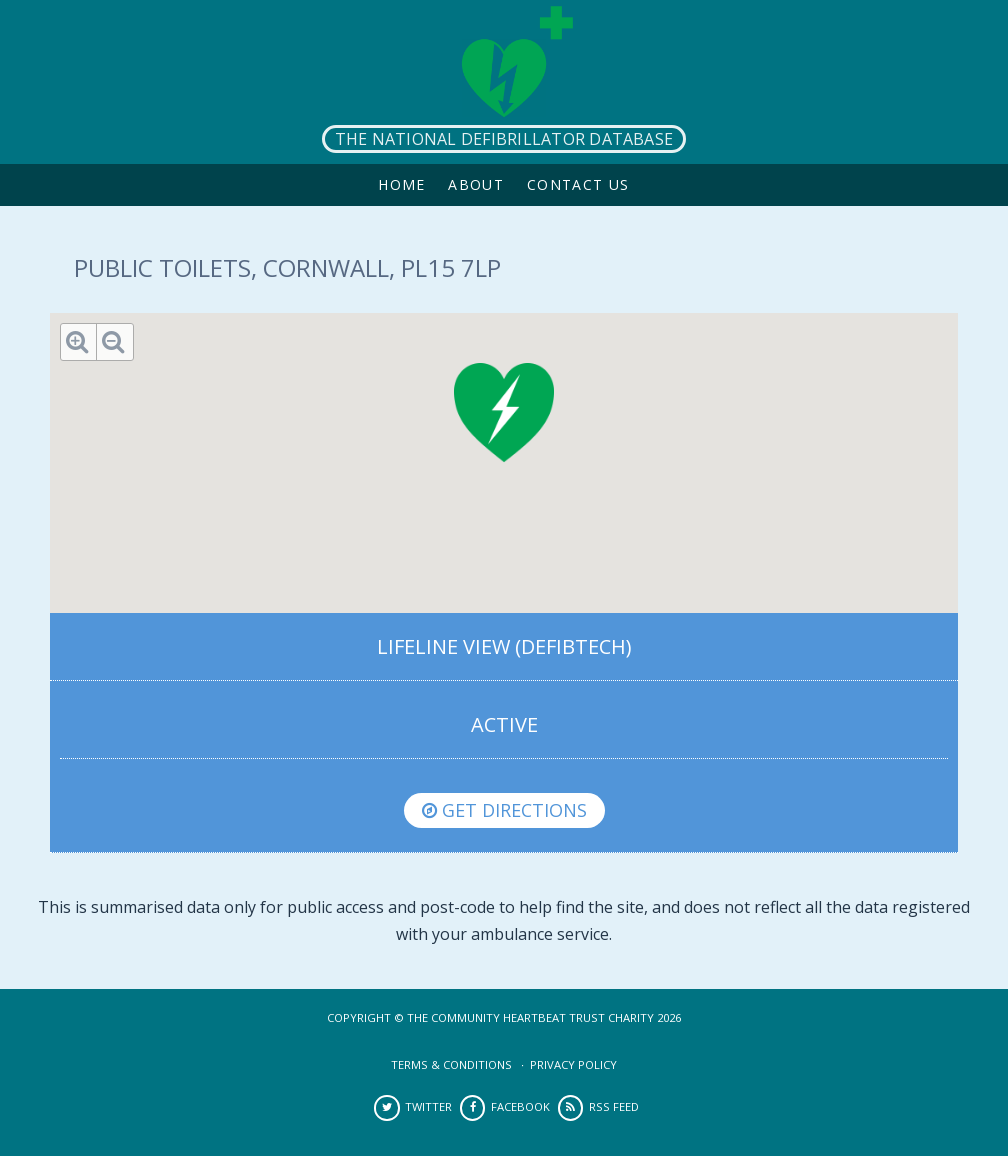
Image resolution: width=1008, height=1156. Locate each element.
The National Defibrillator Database (504, 139)
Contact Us (578, 184)
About (476, 184)
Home (402, 184)
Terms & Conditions (451, 1064)
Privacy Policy (573, 1064)
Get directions (504, 810)
